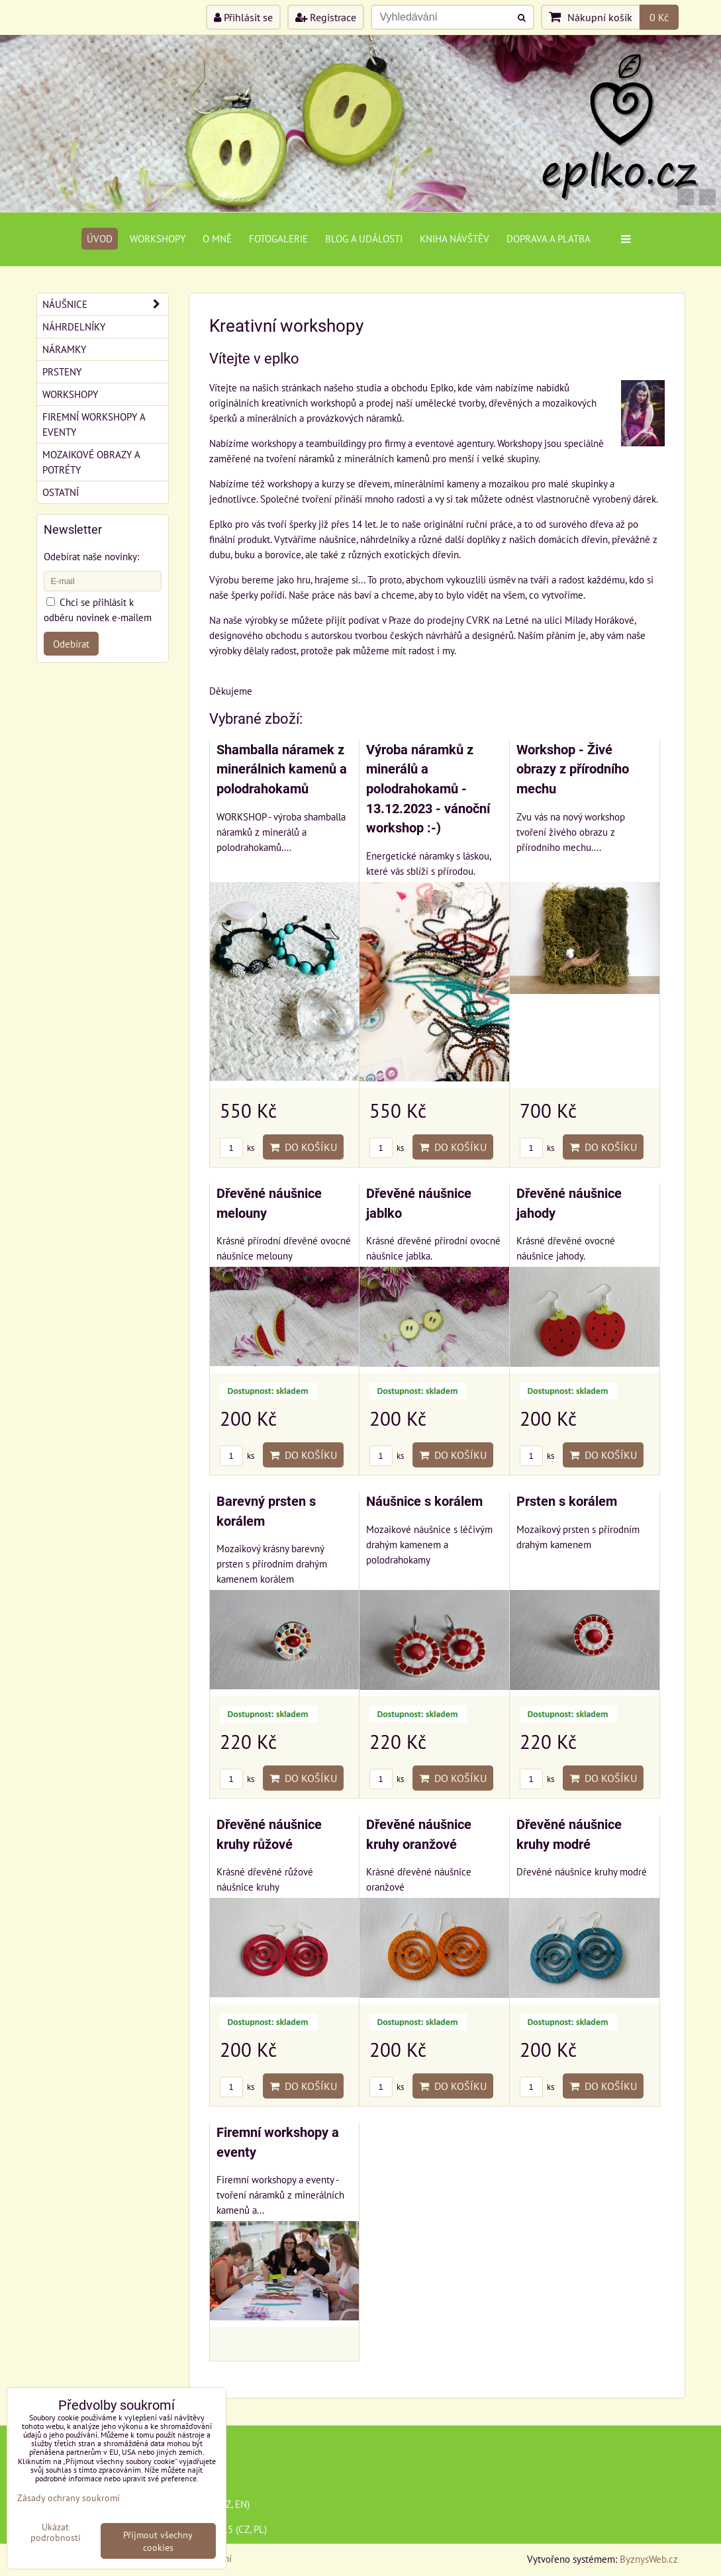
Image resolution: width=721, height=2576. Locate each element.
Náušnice (105, 304)
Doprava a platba (548, 238)
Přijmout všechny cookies (158, 2540)
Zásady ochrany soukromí (68, 2497)
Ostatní (60, 492)
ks (237, 1148)
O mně (217, 238)
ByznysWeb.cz (649, 2558)
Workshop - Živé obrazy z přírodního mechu (572, 769)
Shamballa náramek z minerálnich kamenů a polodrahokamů (281, 769)
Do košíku (303, 1147)
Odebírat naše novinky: (91, 556)
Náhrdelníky (73, 326)
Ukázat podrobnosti (55, 2532)
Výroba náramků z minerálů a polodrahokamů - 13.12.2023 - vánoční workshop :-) (428, 789)
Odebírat (71, 643)
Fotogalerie (278, 238)
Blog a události (364, 238)
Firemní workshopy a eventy (94, 424)
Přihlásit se (243, 17)
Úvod (100, 238)
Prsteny (61, 371)
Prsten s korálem (566, 1501)
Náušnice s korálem (424, 1501)
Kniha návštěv (454, 238)
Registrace (325, 17)
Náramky (64, 349)
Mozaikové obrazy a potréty (91, 462)
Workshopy (157, 238)
